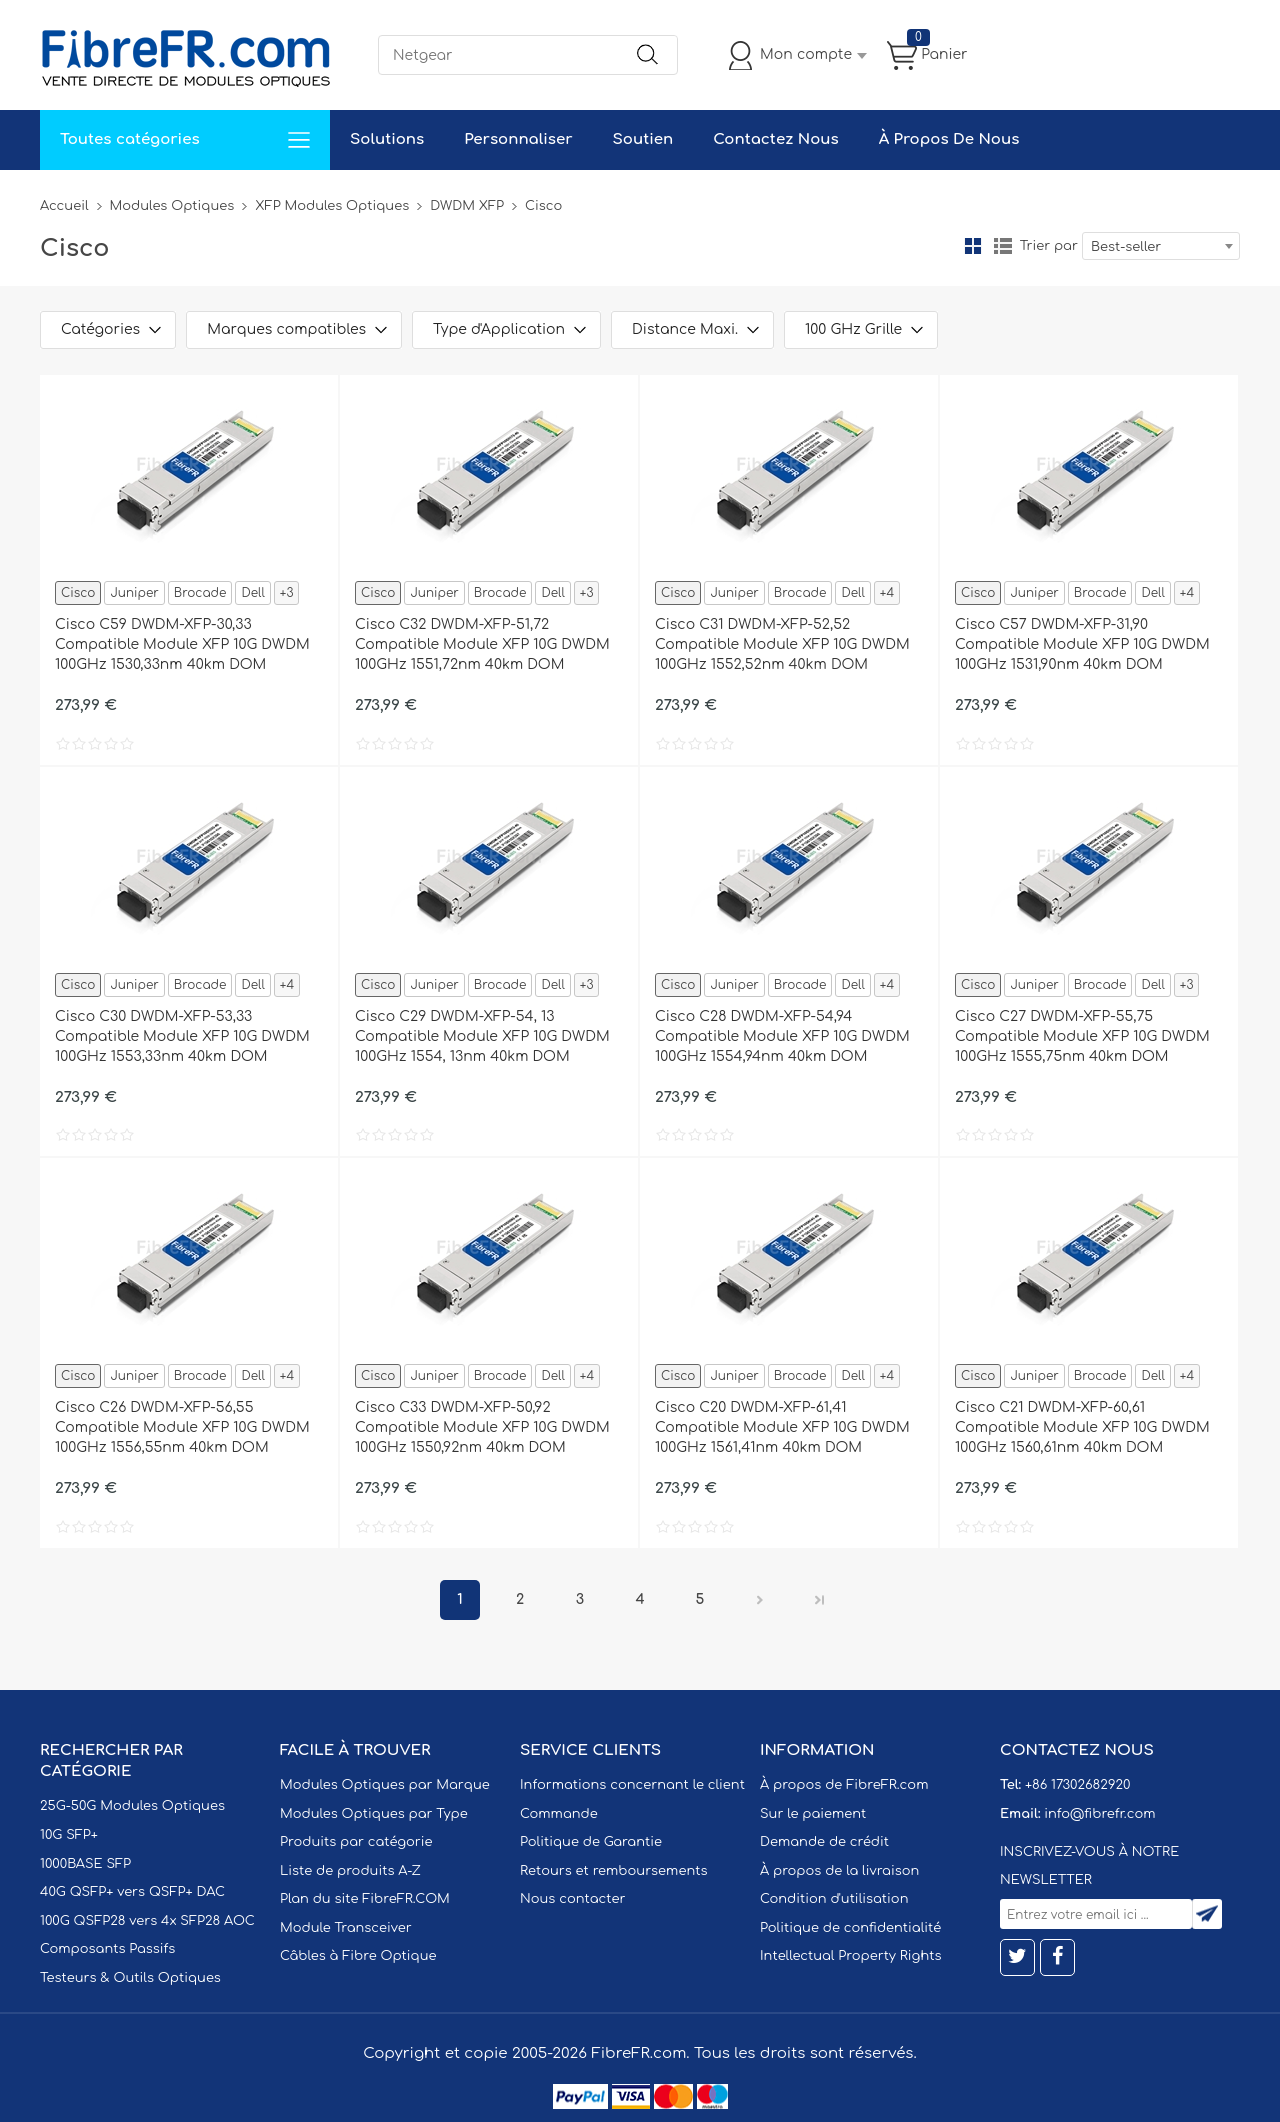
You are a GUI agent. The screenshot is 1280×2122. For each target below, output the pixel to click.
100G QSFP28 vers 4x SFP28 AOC (147, 1921)
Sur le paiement (813, 1814)
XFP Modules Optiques (332, 206)
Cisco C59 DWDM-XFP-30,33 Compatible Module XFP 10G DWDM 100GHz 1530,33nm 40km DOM (182, 644)
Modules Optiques (172, 206)
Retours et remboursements (613, 1871)
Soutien (643, 139)
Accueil (64, 206)
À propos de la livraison (839, 1871)
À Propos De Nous (949, 139)
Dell (252, 593)
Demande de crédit (824, 1842)
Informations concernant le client (632, 1785)
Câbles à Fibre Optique (358, 1956)
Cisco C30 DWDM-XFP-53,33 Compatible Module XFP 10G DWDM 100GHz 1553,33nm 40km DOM (182, 1036)
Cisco (78, 593)
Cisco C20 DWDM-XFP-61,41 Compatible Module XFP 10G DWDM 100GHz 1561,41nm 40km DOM (782, 1427)
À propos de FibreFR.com (844, 1785)
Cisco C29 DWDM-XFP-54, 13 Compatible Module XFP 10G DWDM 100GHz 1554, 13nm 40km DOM (482, 1036)
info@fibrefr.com (1099, 1814)
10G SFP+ (69, 1835)
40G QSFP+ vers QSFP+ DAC (132, 1892)
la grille (973, 246)
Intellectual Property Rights (850, 1956)
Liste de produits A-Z (350, 1871)
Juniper (134, 593)
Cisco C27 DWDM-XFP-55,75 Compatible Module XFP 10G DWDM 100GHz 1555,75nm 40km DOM (1082, 1036)
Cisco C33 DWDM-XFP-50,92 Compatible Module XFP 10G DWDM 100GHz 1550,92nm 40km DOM (482, 1427)
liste (1003, 246)
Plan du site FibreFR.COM (365, 1899)
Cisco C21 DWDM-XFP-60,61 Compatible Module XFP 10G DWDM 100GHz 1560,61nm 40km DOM (1082, 1427)
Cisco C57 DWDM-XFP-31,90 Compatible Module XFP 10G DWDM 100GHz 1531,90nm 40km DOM (1082, 644)
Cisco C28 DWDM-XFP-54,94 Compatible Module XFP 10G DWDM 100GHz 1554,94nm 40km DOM (782, 1036)
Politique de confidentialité (850, 1928)
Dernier (820, 1600)
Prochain (760, 1600)
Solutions (387, 139)
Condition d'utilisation (834, 1899)
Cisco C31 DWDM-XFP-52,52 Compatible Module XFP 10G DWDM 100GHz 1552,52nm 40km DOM (782, 644)
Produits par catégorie (356, 1842)
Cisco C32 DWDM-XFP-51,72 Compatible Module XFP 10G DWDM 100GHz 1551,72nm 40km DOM (482, 644)
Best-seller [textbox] (1126, 247)
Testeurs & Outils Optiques (130, 1978)
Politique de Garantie (591, 1842)
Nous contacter (572, 1899)
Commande (559, 1814)
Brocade (200, 593)
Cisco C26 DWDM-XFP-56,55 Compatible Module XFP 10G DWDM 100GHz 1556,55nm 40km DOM (182, 1427)
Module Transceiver (346, 1928)
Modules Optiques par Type (374, 1814)
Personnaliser (518, 139)
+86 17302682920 (1077, 1785)
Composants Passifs (107, 1949)
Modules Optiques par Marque (385, 1785)
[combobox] (1161, 246)
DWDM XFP (467, 206)
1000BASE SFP (85, 1864)
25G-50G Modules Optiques (132, 1806)
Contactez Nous (775, 139)
